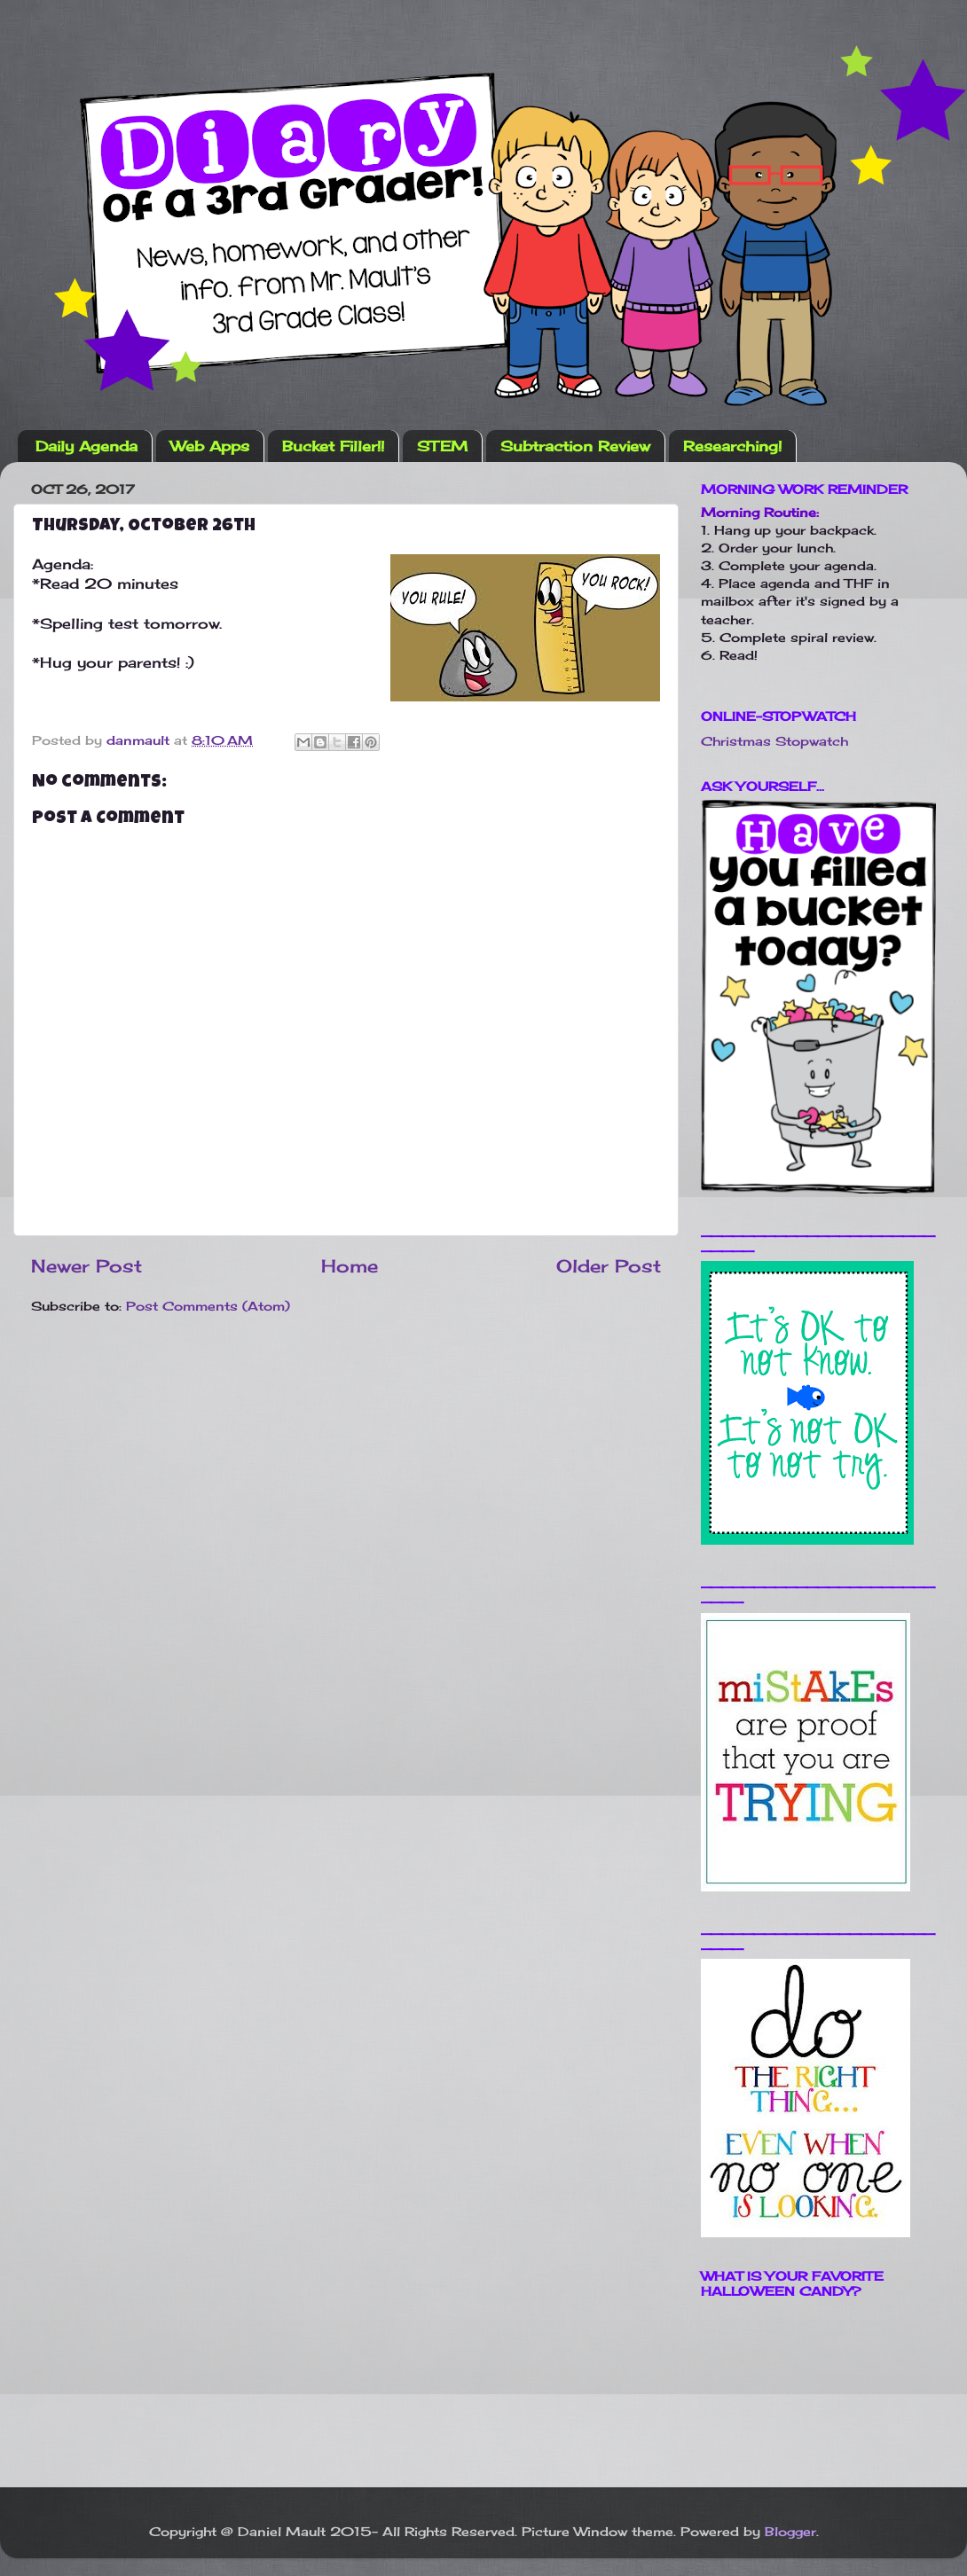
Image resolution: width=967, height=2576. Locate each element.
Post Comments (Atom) (208, 1305)
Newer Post (86, 1266)
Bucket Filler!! (333, 446)
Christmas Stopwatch (774, 740)
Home (349, 1266)
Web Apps (209, 446)
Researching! (732, 446)
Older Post (608, 1266)
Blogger (790, 2531)
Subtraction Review (575, 446)
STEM (442, 446)
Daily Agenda (86, 446)
